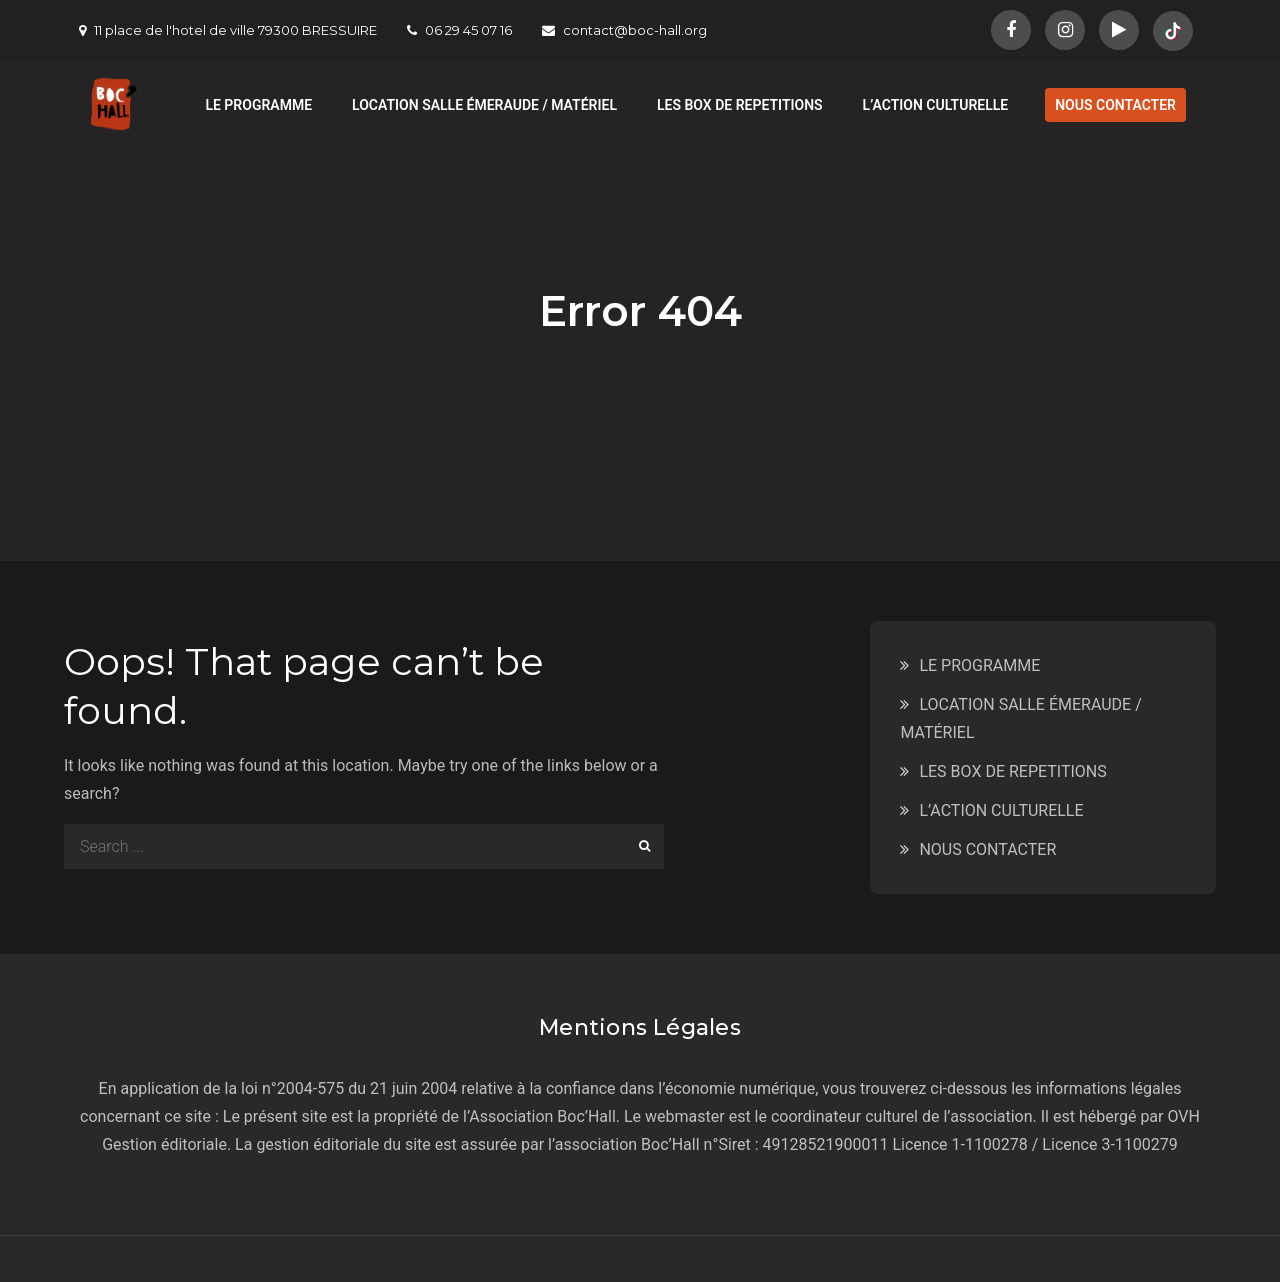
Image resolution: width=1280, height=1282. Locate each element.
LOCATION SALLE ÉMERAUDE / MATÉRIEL (484, 105)
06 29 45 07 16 (459, 30)
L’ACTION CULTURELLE (936, 105)
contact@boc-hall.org (624, 30)
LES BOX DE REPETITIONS (740, 105)
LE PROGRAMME (258, 105)
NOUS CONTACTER (1115, 105)
